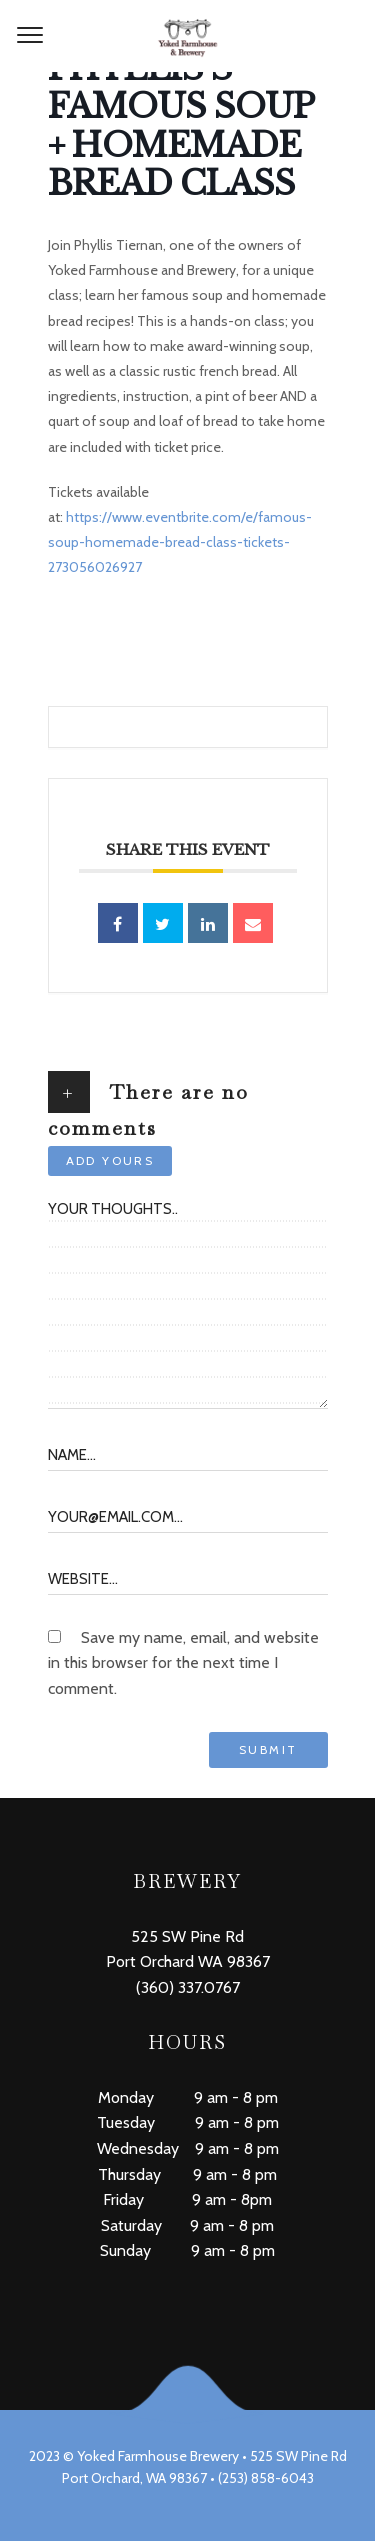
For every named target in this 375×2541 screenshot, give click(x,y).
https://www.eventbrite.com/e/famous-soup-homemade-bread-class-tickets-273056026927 (180, 542)
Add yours (110, 1160)
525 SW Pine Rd (187, 1936)
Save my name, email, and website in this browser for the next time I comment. (183, 1663)
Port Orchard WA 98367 (188, 1961)
